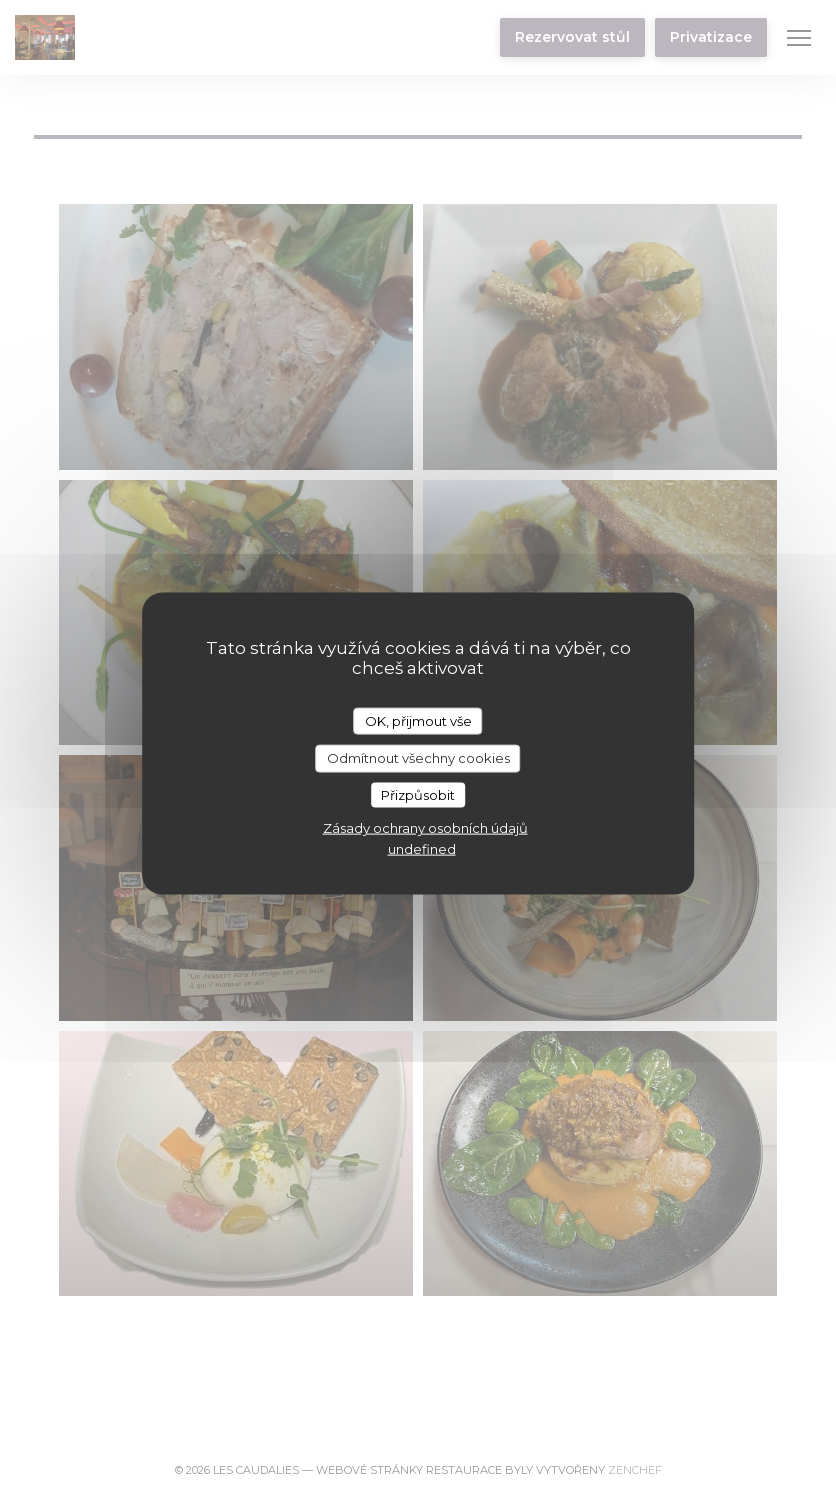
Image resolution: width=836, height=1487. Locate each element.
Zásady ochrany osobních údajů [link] (425, 828)
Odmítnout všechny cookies (418, 758)
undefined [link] (422, 849)
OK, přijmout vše (418, 720)
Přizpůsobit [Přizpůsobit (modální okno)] (418, 794)
